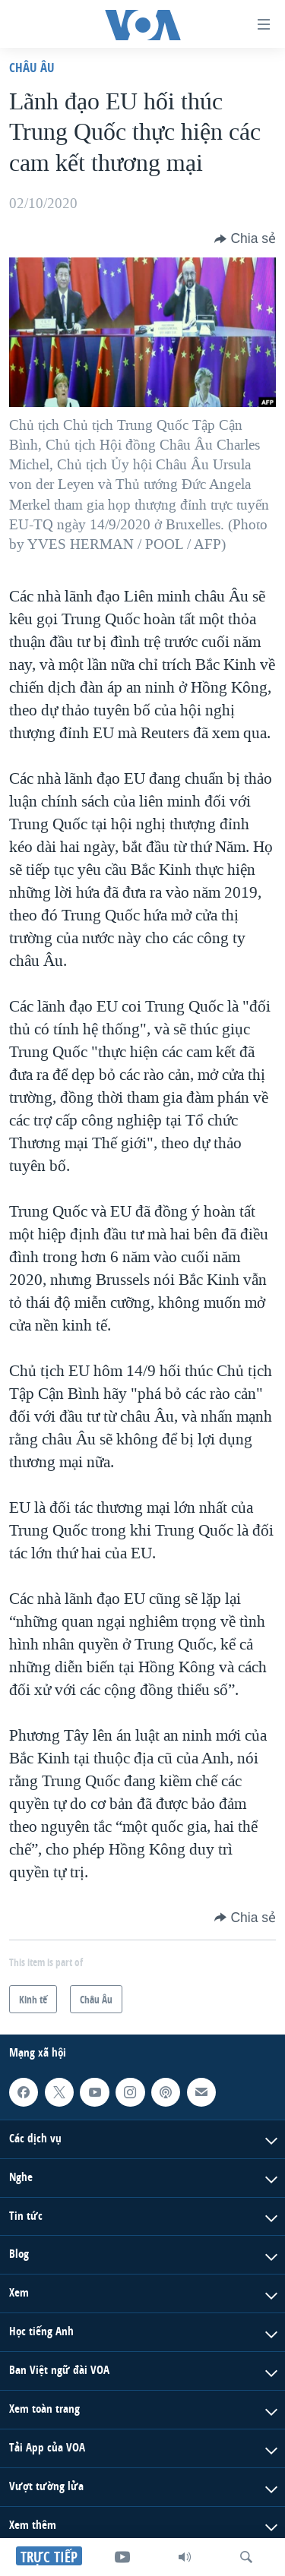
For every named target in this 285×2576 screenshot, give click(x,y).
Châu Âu (32, 67)
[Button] (245, 238)
